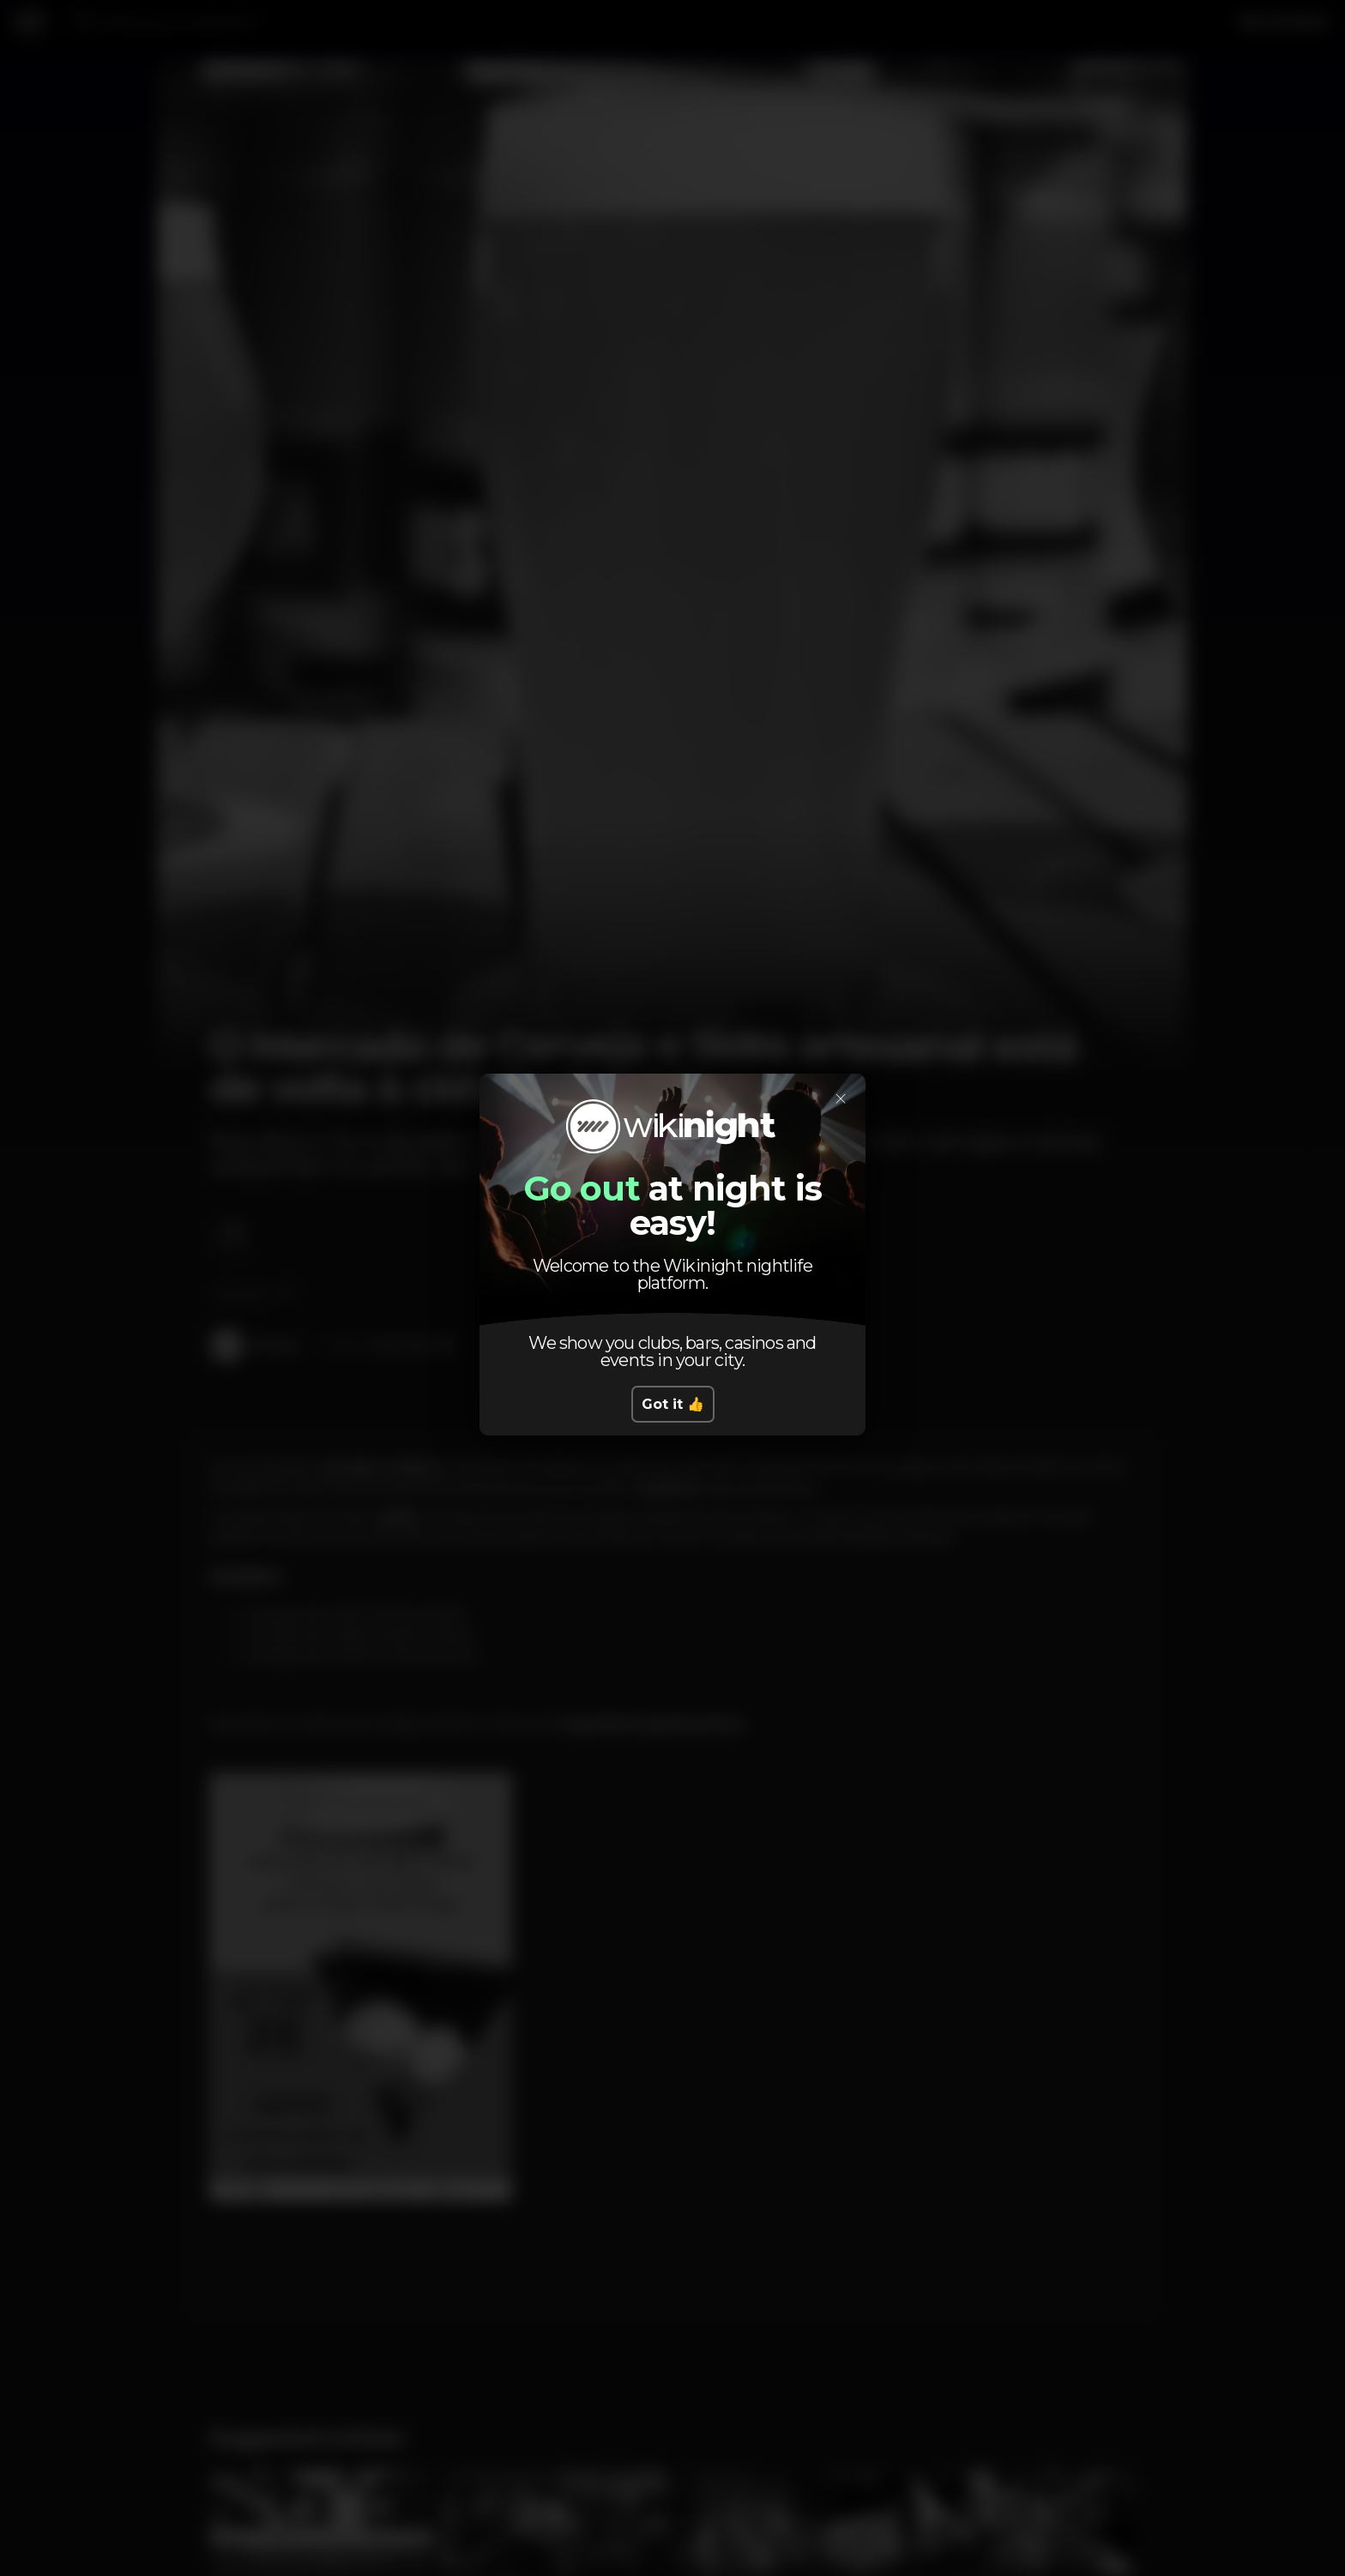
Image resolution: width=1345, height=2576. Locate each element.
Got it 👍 (673, 1404)
